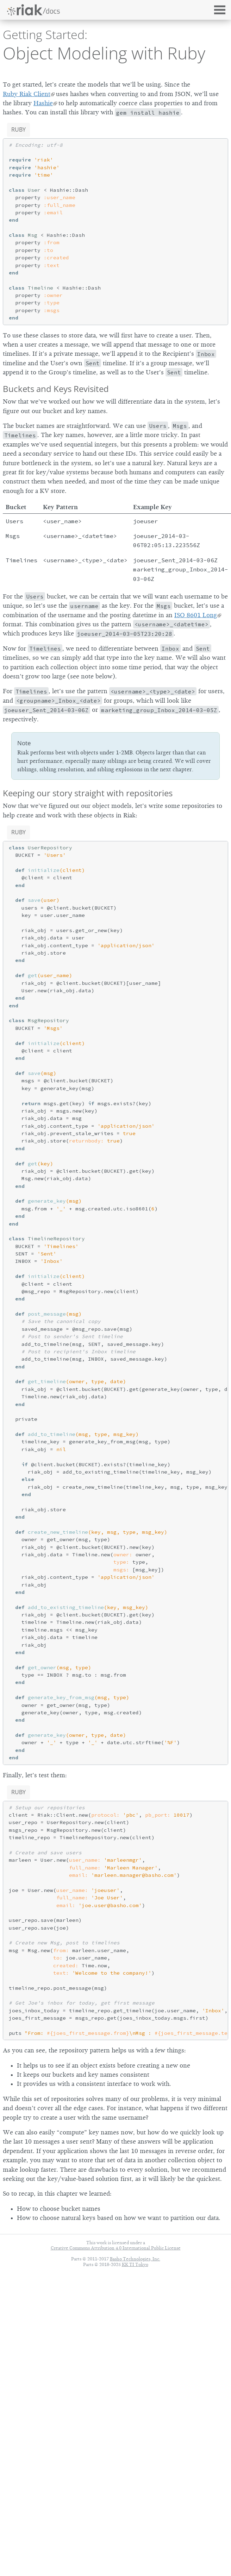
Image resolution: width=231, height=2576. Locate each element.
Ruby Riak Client (26, 93)
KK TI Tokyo (135, 2264)
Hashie (43, 103)
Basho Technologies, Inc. (135, 2258)
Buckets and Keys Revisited (56, 388)
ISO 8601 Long (195, 615)
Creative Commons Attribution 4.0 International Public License (116, 2248)
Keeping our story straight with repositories (88, 793)
